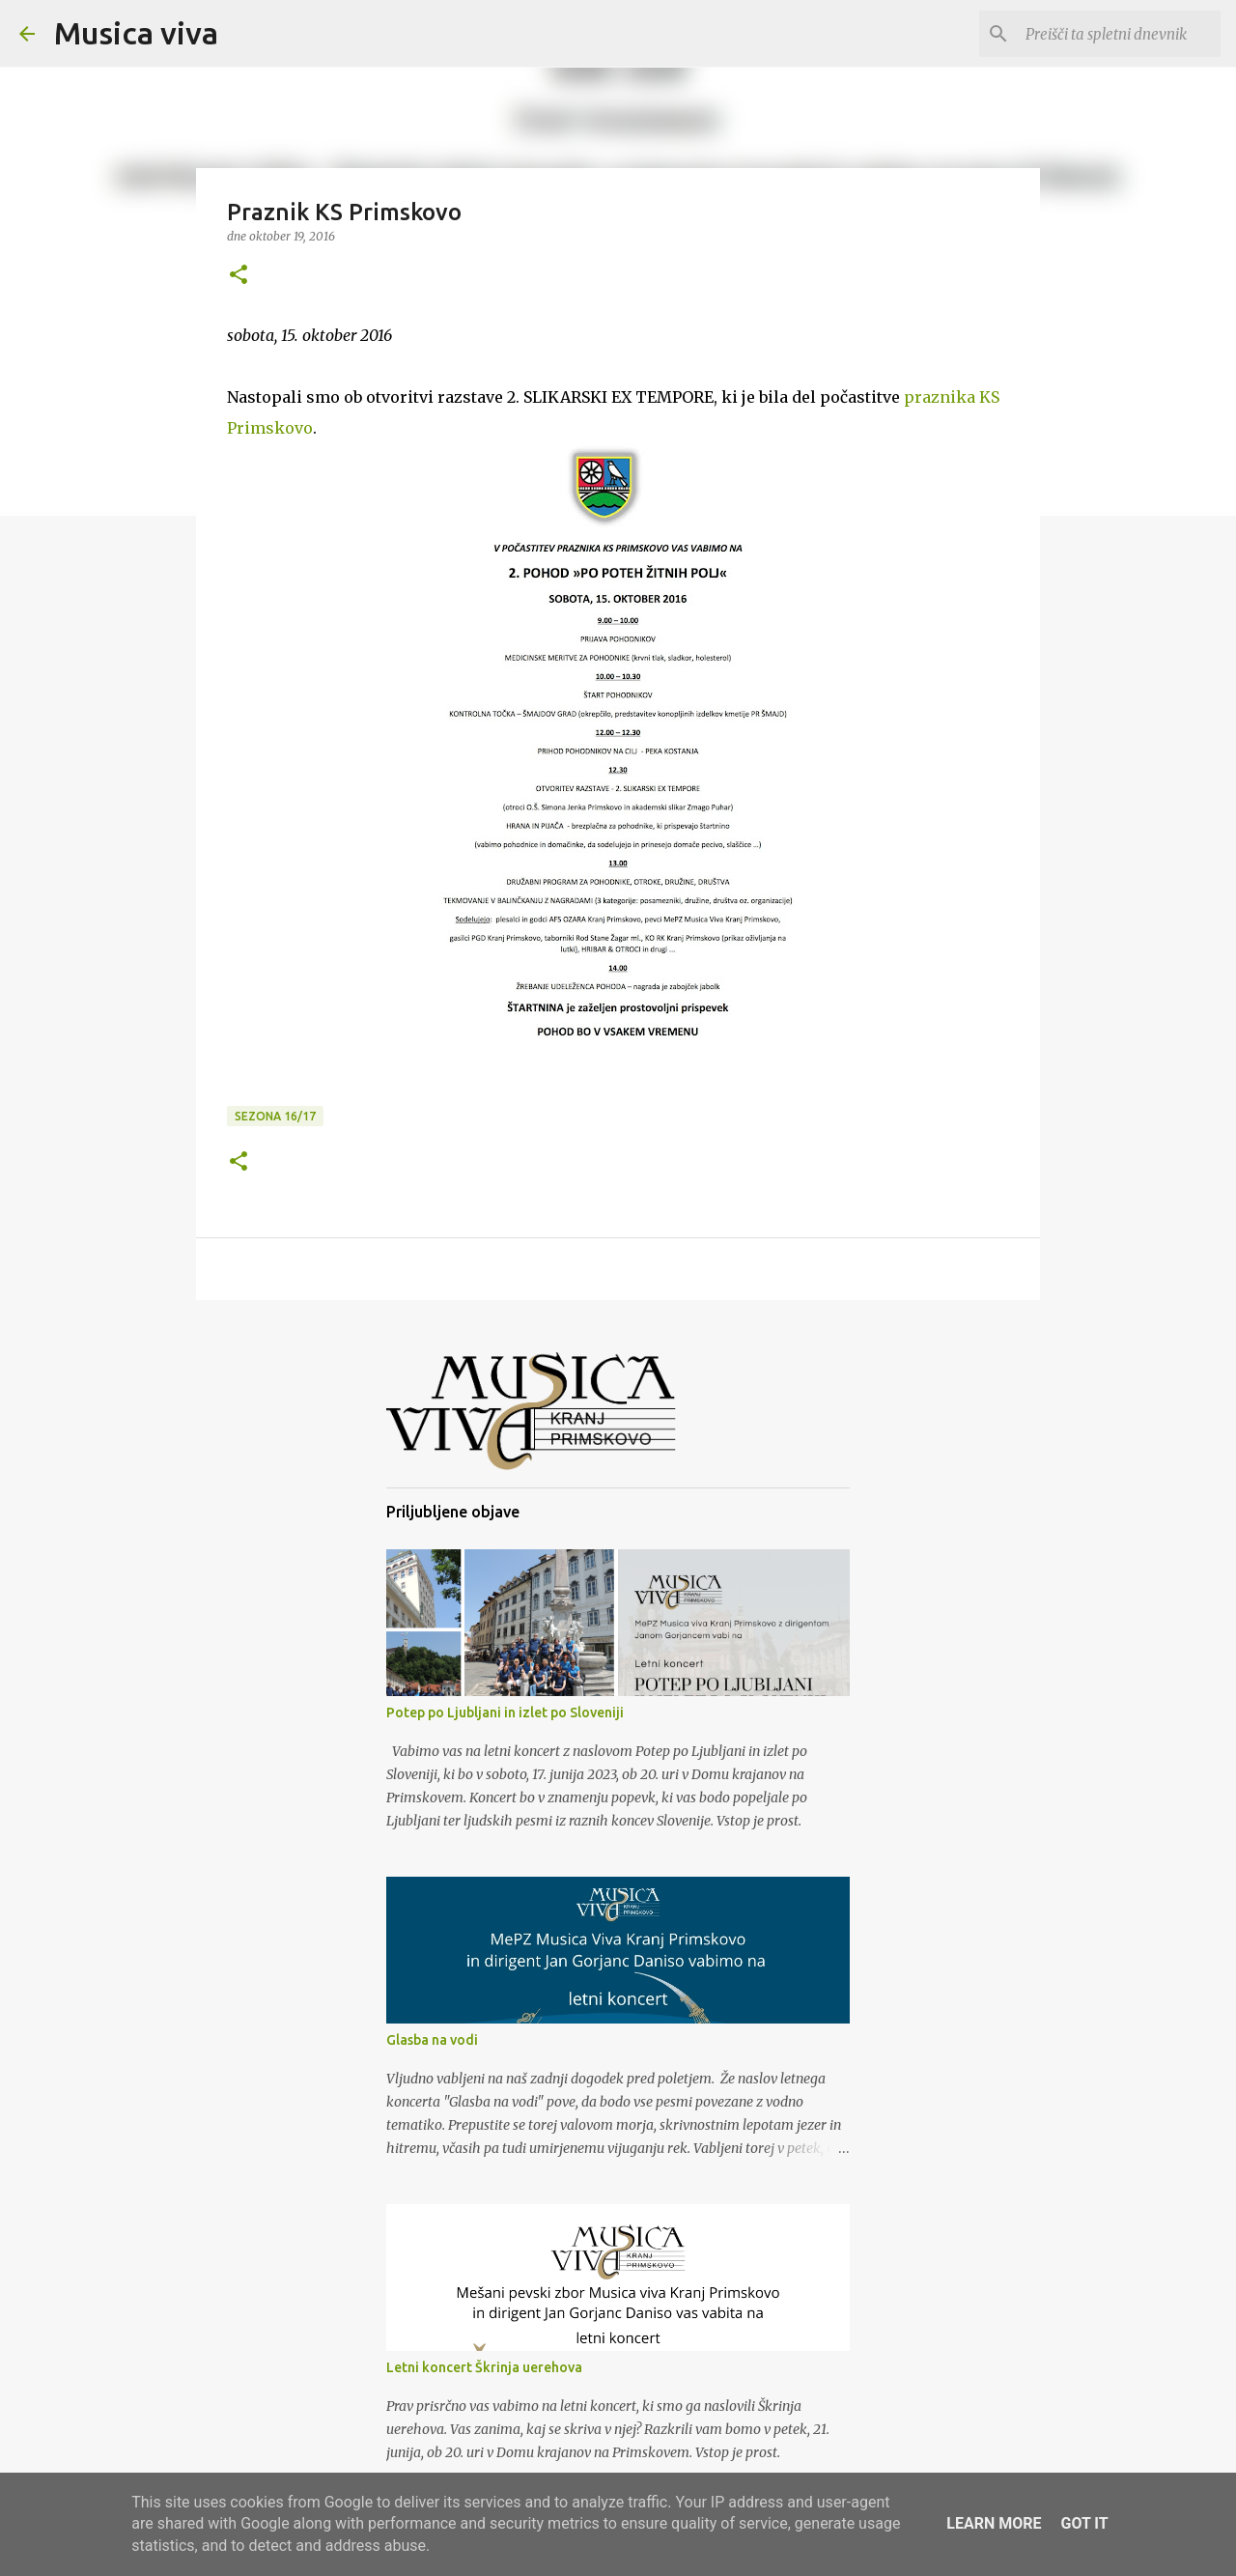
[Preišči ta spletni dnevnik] (1119, 34)
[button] (238, 276)
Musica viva (136, 32)
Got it (1084, 2523)
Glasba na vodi (432, 2040)
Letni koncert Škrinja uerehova (484, 2367)
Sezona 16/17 (275, 1116)
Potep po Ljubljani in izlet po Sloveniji (505, 1712)
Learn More (993, 2523)
